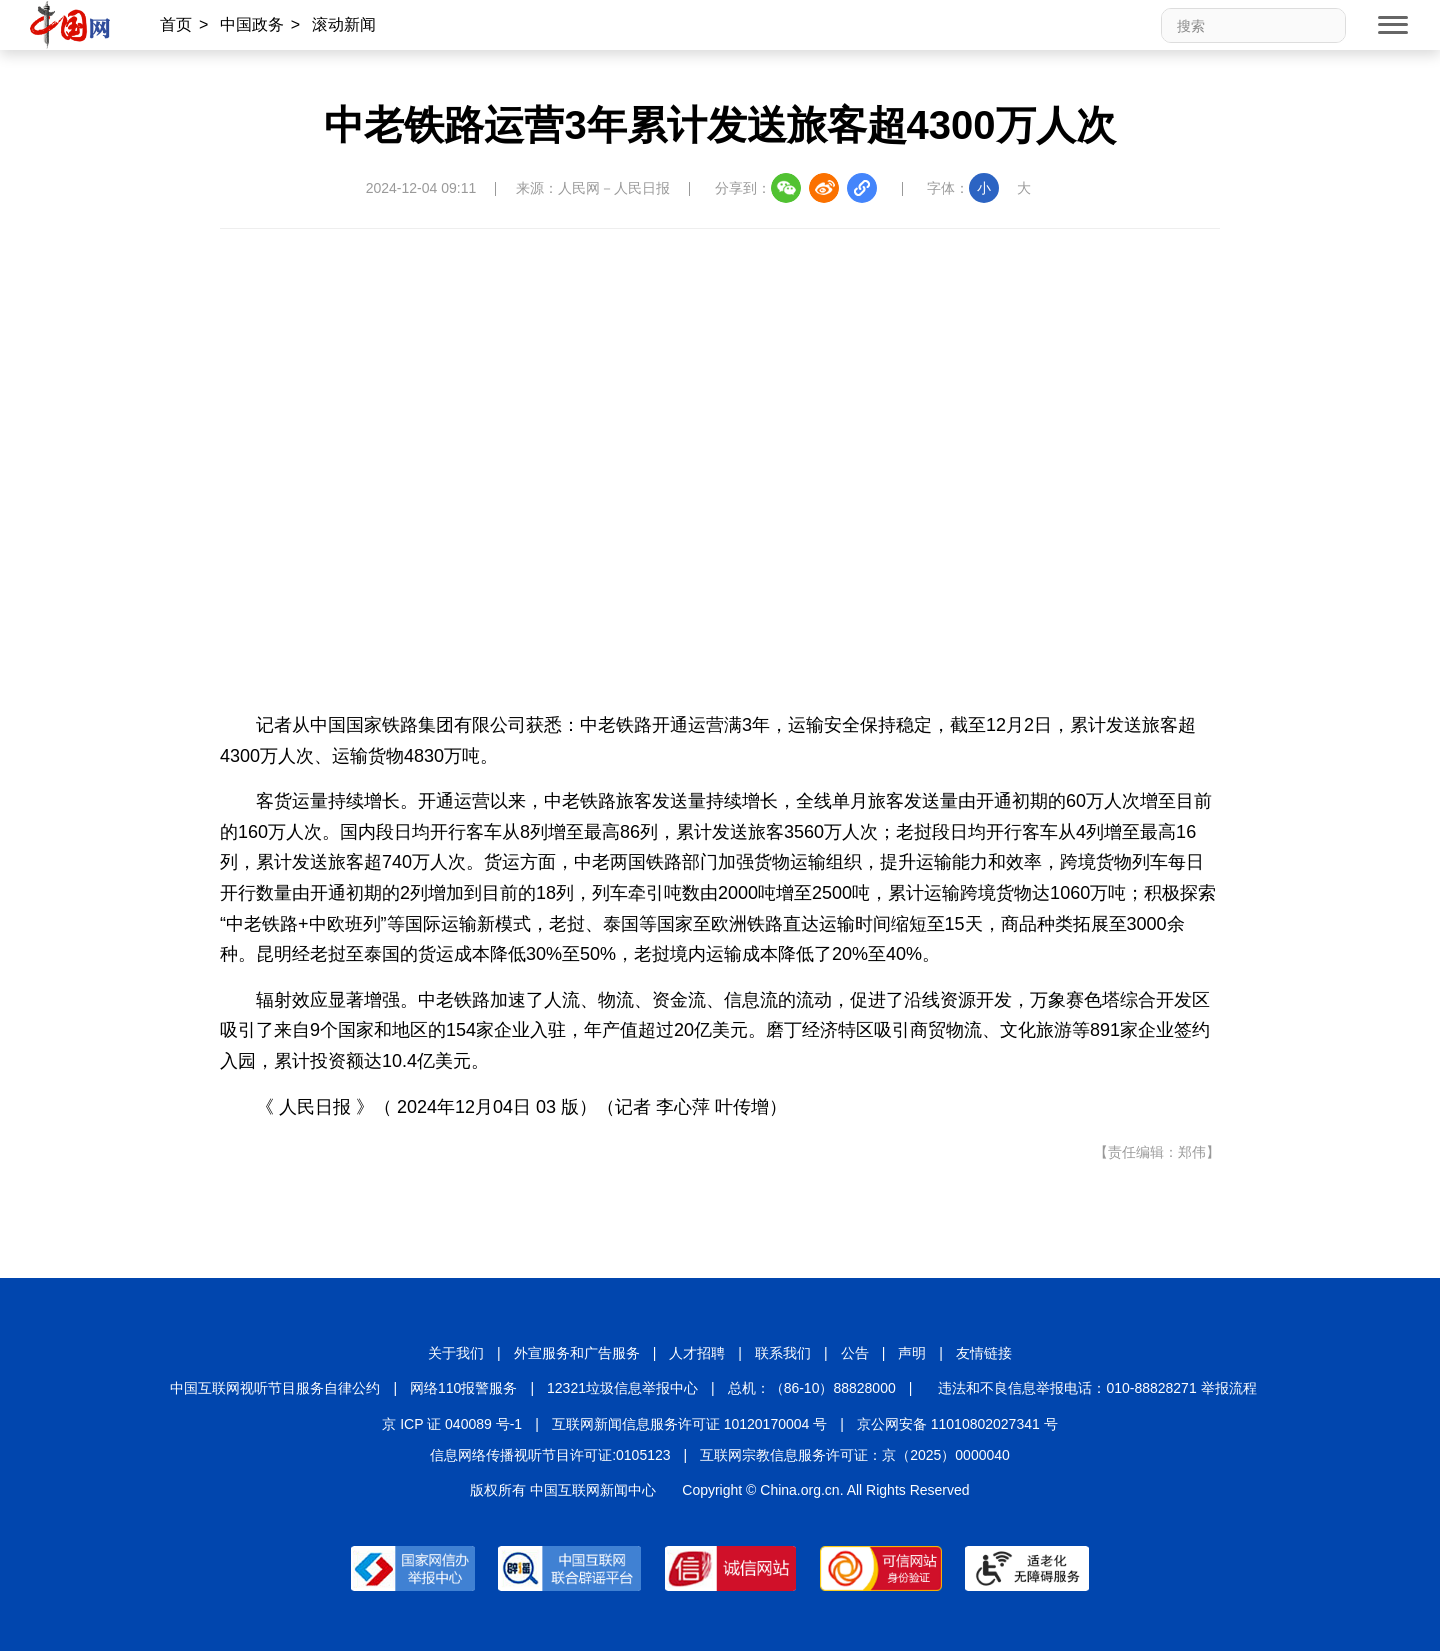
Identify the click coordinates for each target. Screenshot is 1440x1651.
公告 (855, 1353)
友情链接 (984, 1353)
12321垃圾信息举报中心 (622, 1388)
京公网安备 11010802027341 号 (957, 1424)
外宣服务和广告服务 (577, 1353)
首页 (176, 24)
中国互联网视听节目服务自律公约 (275, 1388)
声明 (912, 1353)
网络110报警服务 (463, 1388)
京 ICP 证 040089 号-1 (452, 1424)
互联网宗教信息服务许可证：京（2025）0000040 (855, 1455)
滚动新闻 (344, 24)
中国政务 (252, 24)
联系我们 (783, 1353)
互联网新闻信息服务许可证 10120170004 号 (689, 1424)
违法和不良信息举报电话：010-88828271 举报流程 (1097, 1388)
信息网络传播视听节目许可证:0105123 (550, 1455)
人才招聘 (697, 1353)
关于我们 (456, 1353)
